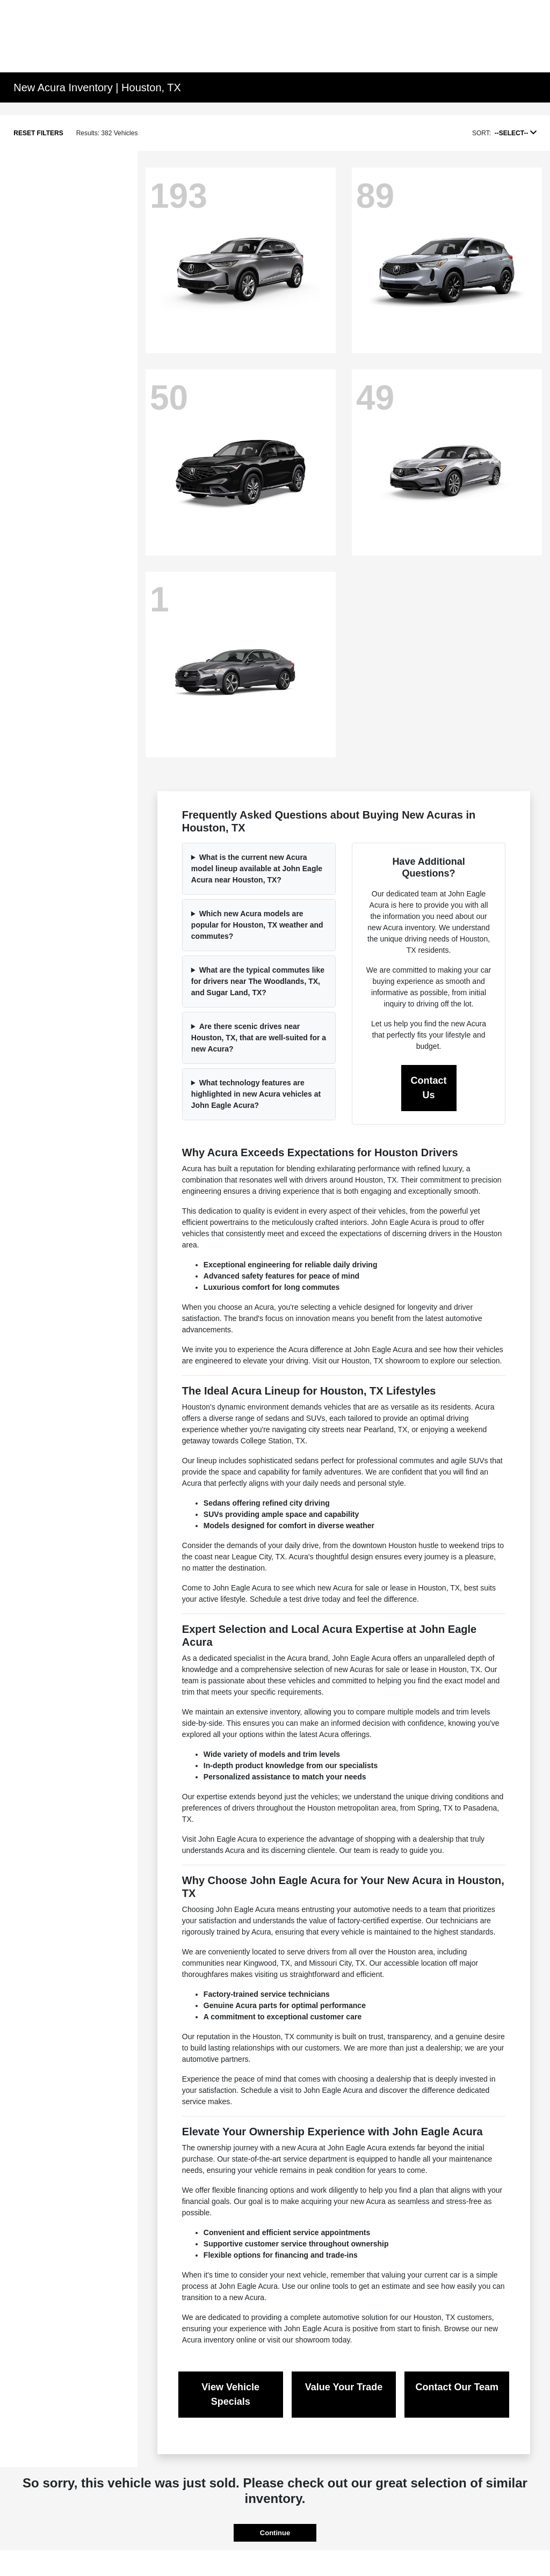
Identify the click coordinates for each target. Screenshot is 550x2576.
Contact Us (429, 1087)
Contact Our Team (456, 2387)
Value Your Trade (343, 2387)
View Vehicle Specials (230, 2394)
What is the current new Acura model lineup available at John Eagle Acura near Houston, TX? (256, 868)
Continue (275, 2533)
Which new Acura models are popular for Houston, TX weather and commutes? (257, 924)
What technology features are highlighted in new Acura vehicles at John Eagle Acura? (256, 1094)
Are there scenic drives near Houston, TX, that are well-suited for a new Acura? (258, 1037)
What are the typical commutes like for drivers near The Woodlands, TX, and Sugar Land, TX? (257, 981)
